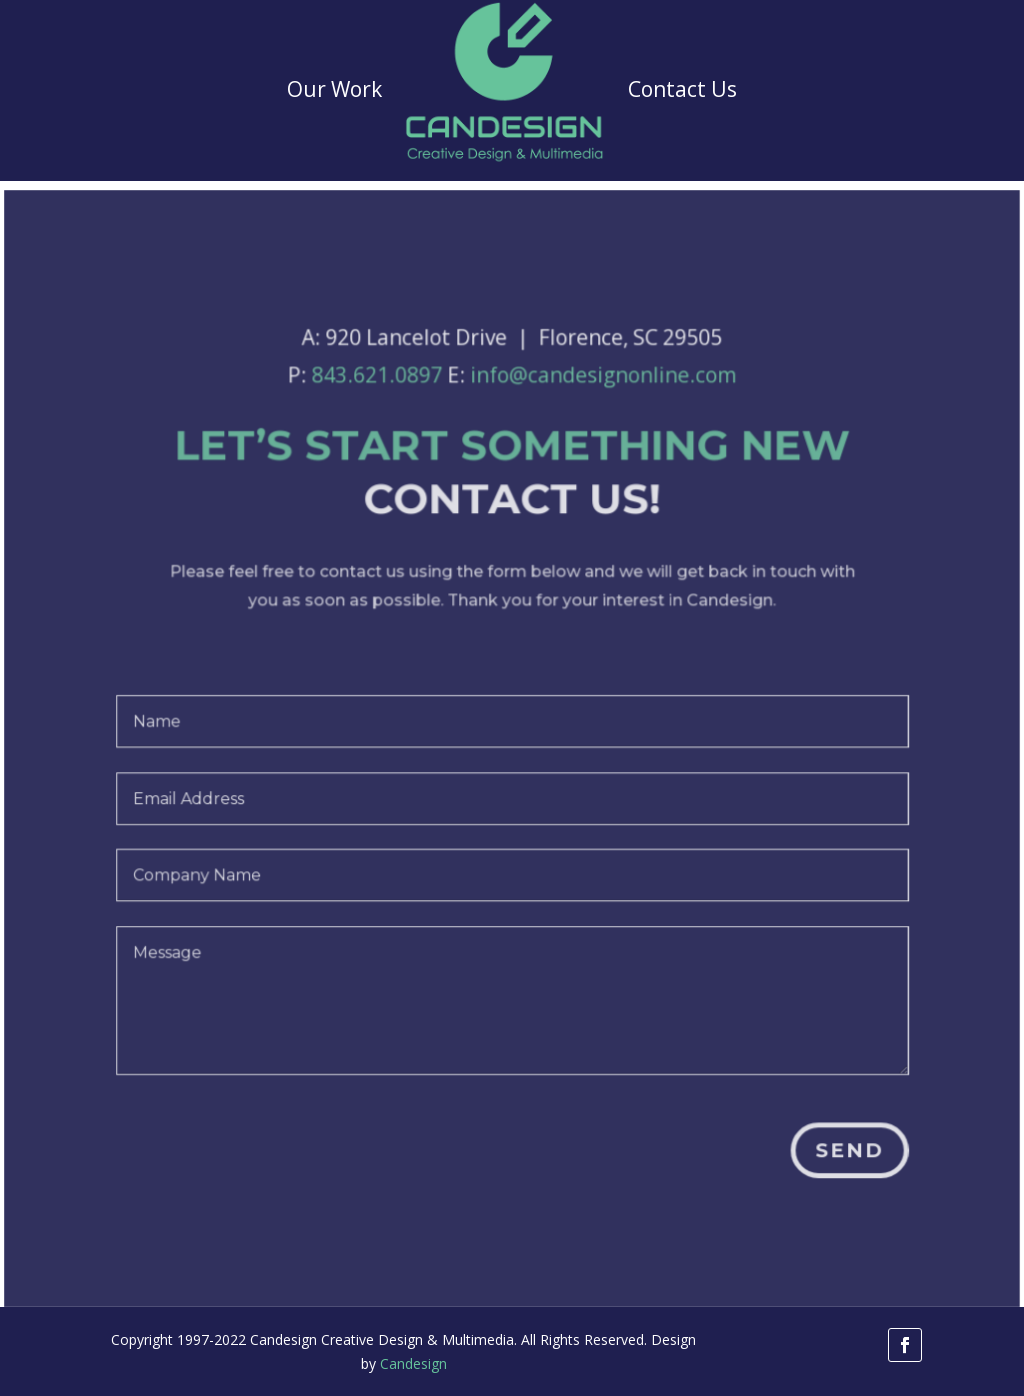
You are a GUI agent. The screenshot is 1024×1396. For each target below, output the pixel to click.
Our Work (334, 89)
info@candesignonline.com (601, 391)
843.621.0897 (382, 391)
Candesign (413, 1363)
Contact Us (682, 89)
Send (843, 1152)
